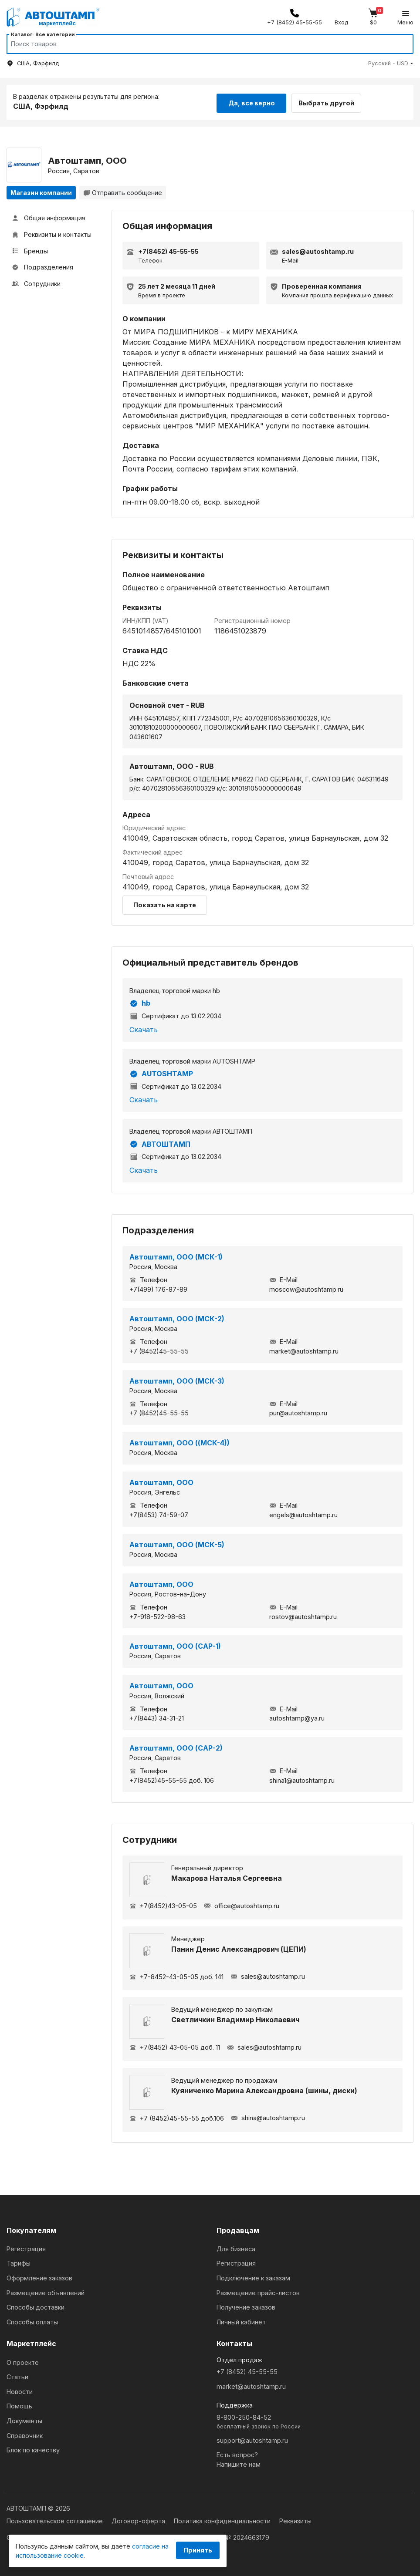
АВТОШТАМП (159, 1142)
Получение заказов (246, 2306)
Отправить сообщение (122, 191)
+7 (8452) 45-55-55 (247, 2370)
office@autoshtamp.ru (241, 1904)
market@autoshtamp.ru (251, 2385)
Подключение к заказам (253, 2276)
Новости (20, 2390)
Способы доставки (35, 2306)
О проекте (23, 2361)
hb (139, 1002)
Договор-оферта (139, 2520)
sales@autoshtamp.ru (267, 1975)
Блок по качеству (33, 2449)
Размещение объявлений (46, 2291)
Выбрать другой (330, 101)
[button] (390, 63)
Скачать (143, 1028)
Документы (24, 2420)
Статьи (17, 2376)
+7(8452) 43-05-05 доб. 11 (174, 2046)
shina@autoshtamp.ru (268, 2117)
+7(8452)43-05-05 (163, 1904)
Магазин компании (41, 191)
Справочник (25, 2434)
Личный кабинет (241, 2320)
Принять (197, 2550)
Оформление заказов (39, 2276)
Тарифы (18, 2262)
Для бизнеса (236, 2247)
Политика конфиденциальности (223, 2520)
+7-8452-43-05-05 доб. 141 (176, 1975)
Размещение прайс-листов (258, 2291)
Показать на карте (164, 903)
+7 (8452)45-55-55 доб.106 (176, 2117)
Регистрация (26, 2247)
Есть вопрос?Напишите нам (239, 2458)
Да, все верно (251, 101)
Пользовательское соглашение (56, 2520)
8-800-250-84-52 (315, 2421)
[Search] (201, 44)
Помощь (19, 2405)
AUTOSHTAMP (161, 1072)
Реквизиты (295, 2520)
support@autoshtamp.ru (252, 2439)
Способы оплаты (32, 2320)
